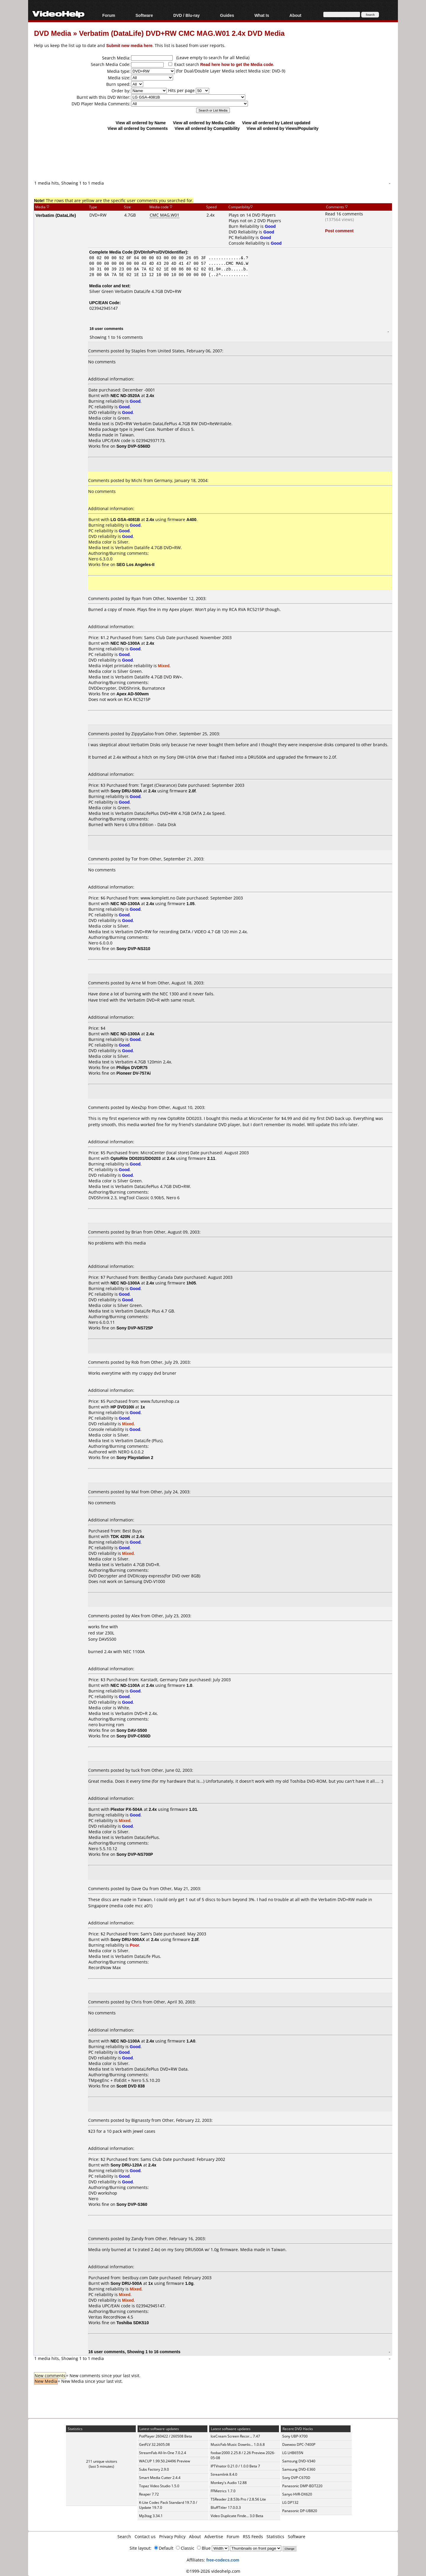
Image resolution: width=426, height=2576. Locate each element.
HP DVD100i (122, 1407)
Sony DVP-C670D (296, 2477)
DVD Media (52, 33)
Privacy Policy (172, 2536)
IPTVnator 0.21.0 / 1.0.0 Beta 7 (235, 2466)
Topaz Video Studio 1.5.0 (159, 2485)
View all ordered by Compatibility (207, 128)
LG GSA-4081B (125, 519)
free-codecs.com (222, 2560)
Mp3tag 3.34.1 (151, 2515)
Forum (108, 15)
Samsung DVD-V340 (298, 2461)
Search (124, 2536)
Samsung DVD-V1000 (144, 1581)
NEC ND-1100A (125, 1685)
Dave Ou (139, 1888)
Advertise (213, 2536)
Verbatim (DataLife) (56, 215)
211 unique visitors (101, 2461)
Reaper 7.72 (149, 2494)
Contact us (145, 2536)
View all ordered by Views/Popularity (283, 128)
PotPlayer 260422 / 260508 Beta (165, 2436)
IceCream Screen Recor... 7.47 (235, 2436)
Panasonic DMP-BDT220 (302, 2485)
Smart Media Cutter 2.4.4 (159, 2477)
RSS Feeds (253, 2536)
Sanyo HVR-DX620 (297, 2494)
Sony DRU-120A (126, 2165)
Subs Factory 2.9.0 (154, 2469)
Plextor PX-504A (127, 1809)
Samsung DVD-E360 (298, 2469)
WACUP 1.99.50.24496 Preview (164, 2461)
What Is (261, 15)
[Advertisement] (213, 155)
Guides (227, 15)
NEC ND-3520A (125, 395)
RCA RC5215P (137, 699)
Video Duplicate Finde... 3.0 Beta (237, 2515)
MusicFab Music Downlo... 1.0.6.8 (238, 2444)
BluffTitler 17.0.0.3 (226, 2507)
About (295, 15)
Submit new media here (129, 45)
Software (144, 15)
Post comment (339, 230)
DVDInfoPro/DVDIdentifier (160, 252)
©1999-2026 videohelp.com (213, 2571)
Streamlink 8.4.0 (224, 2474)
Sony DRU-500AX (128, 1939)
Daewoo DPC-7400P (298, 2444)
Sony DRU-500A (126, 791)
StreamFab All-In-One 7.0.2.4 (162, 2452)
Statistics (275, 2536)
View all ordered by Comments (137, 128)
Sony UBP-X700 (295, 2436)
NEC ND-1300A (125, 643)
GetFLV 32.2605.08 (154, 2444)
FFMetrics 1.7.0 (223, 2490)
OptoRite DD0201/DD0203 (136, 1158)
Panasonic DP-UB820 (299, 2510)
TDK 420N (120, 1536)
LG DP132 (290, 2502)
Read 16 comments (344, 214)
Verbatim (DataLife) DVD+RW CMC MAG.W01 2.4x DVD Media (182, 33)
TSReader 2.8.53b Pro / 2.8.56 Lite (238, 2499)
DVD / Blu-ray (186, 15)
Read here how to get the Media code (236, 64)
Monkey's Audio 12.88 (229, 2482)
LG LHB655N (292, 2452)
